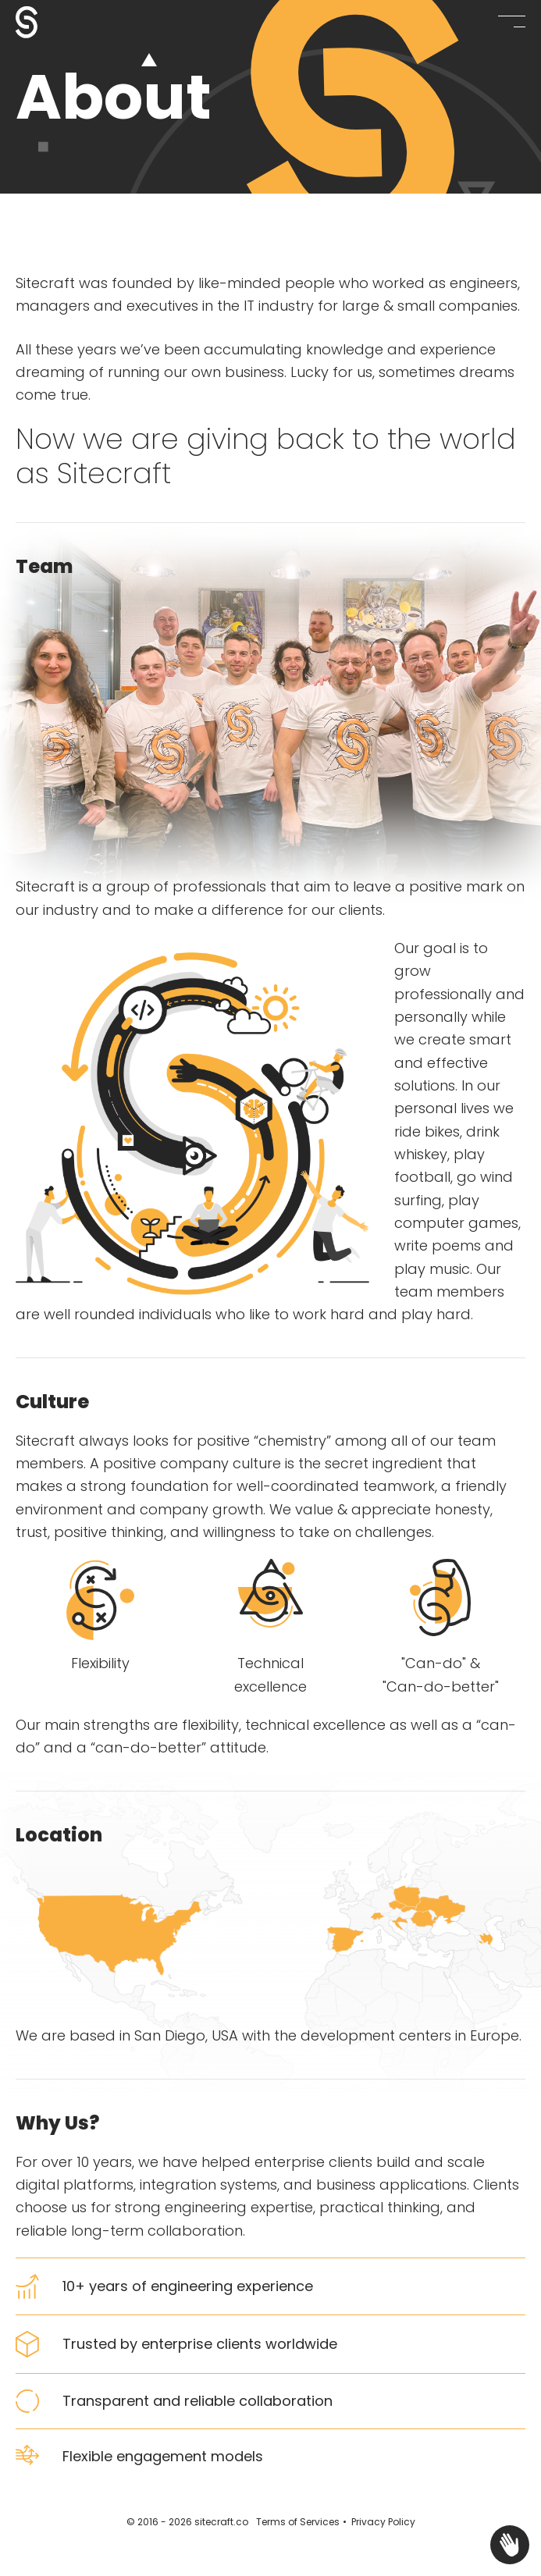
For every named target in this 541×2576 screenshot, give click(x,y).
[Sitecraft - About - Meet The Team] (55, 22)
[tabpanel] (270, 381)
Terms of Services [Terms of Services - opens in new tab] (298, 2521)
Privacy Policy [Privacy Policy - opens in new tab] (383, 2521)
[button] (511, 21)
